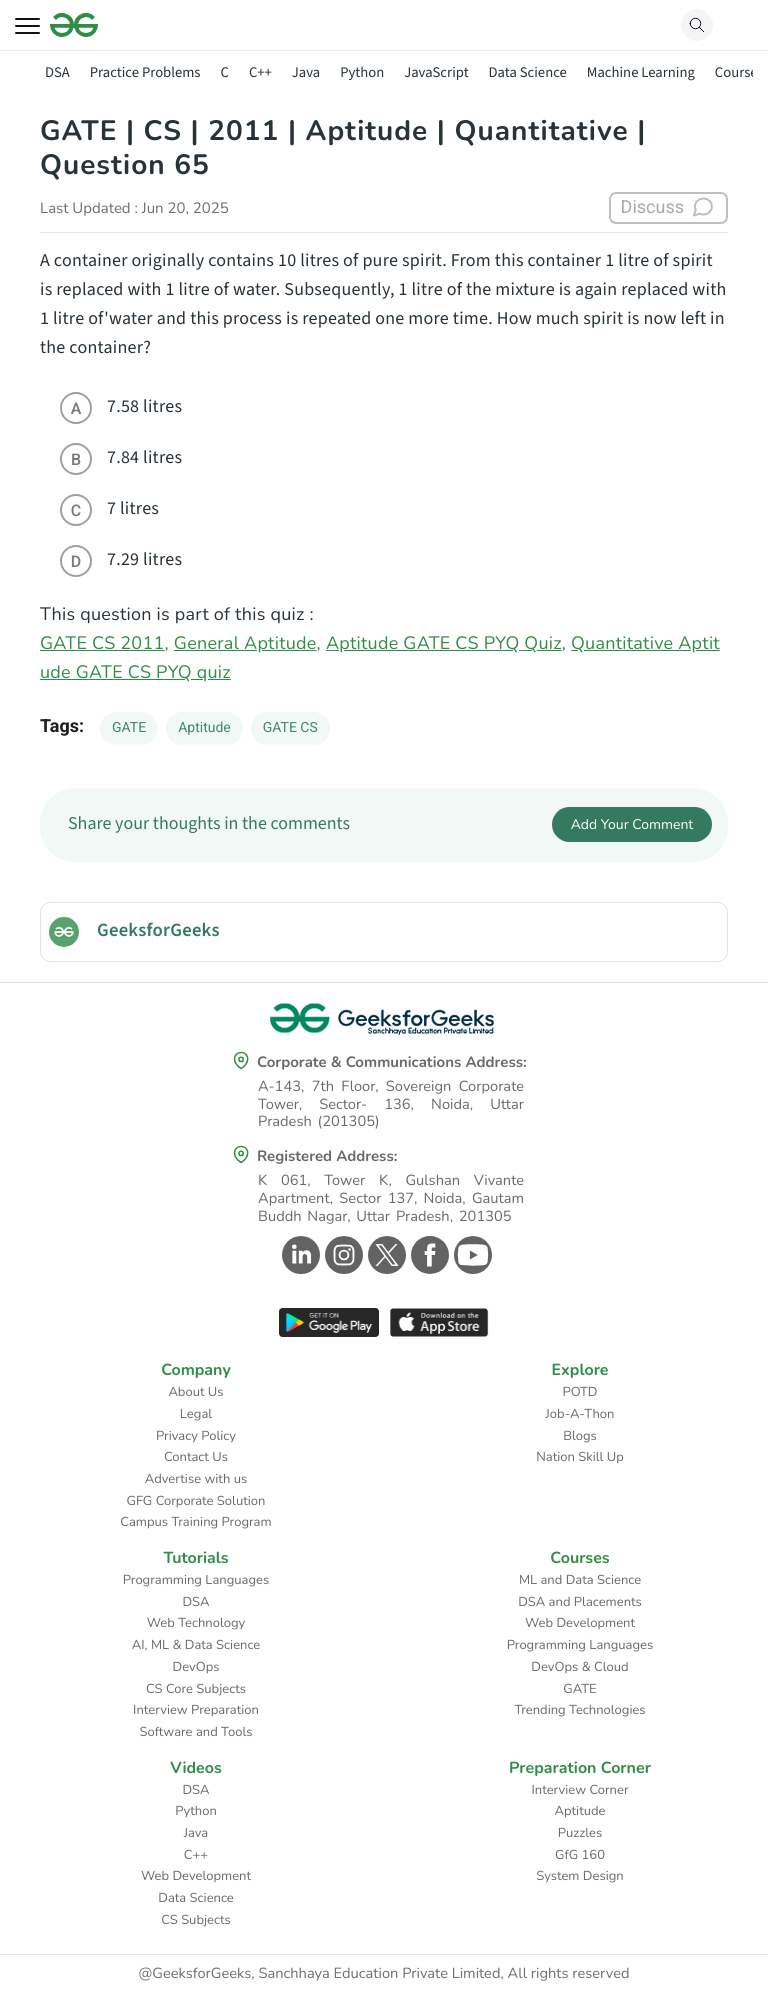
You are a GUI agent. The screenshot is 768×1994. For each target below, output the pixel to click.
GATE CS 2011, (104, 644)
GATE (129, 728)
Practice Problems (145, 72)
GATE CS (290, 728)
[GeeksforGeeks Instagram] (341, 1255)
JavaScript (436, 72)
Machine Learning (641, 72)
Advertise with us (196, 1479)
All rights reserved (569, 1974)
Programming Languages (196, 1580)
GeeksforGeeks (158, 931)
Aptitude (204, 728)
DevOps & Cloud (579, 1667)
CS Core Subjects (196, 1689)
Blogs (580, 1436)
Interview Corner (579, 1790)
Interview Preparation (196, 1710)
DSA (57, 72)
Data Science (528, 72)
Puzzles (580, 1833)
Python (362, 72)
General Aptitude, (247, 644)
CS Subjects (196, 1920)
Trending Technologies (579, 1710)
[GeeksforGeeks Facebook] (427, 1255)
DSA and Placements (580, 1602)
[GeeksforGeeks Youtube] (470, 1255)
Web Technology (196, 1623)
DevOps (196, 1667)
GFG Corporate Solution (196, 1501)
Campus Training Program (195, 1522)
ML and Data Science (580, 1580)
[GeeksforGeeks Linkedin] (298, 1255)
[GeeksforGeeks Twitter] (384, 1255)
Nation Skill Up (580, 1457)
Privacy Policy (196, 1436)
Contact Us (196, 1457)
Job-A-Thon (580, 1414)
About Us (195, 1392)
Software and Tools (196, 1732)
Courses (739, 72)
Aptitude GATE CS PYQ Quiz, (446, 644)
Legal (196, 1414)
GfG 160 (580, 1855)
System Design (579, 1876)
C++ (260, 72)
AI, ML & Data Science (196, 1645)
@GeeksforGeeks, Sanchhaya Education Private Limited (319, 1974)
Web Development (580, 1623)
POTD (580, 1392)
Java (306, 72)
